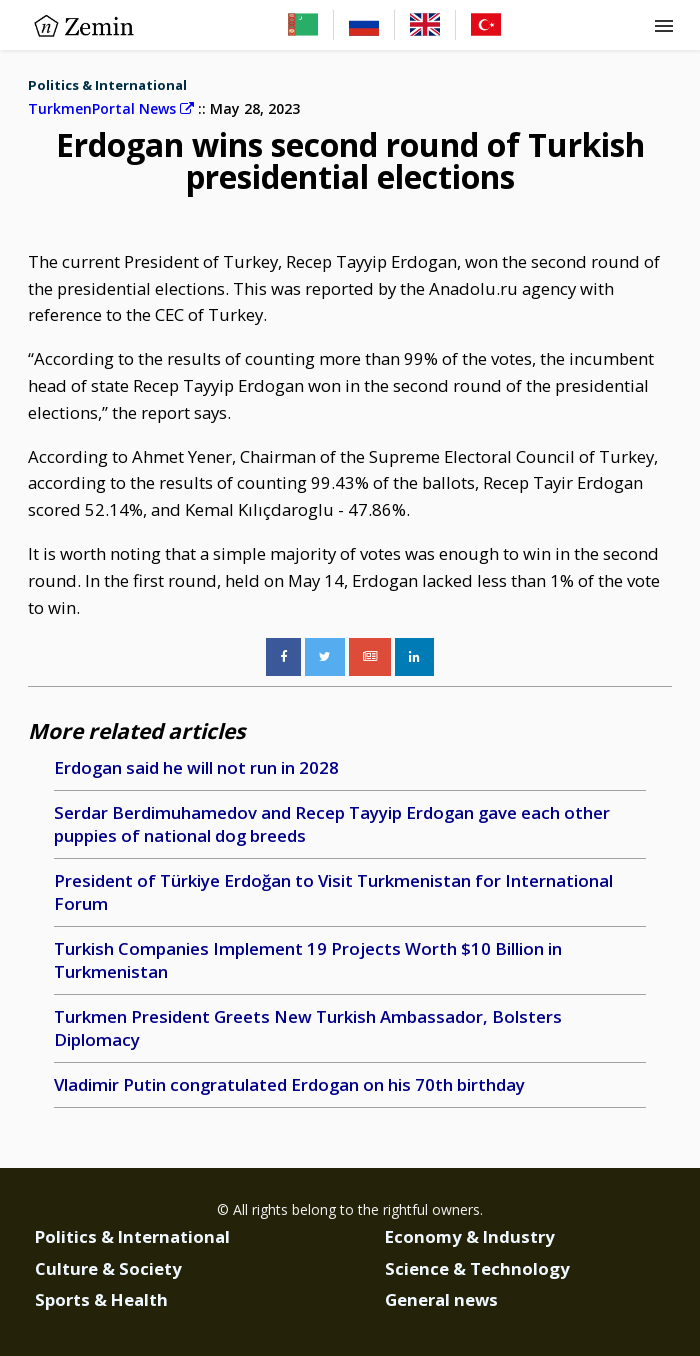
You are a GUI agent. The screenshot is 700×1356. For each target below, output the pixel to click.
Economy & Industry (470, 1236)
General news (441, 1299)
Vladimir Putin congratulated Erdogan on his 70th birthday (289, 1084)
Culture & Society (108, 1268)
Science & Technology (477, 1268)
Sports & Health (101, 1299)
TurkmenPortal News (111, 108)
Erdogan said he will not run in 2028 (196, 767)
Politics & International (107, 85)
